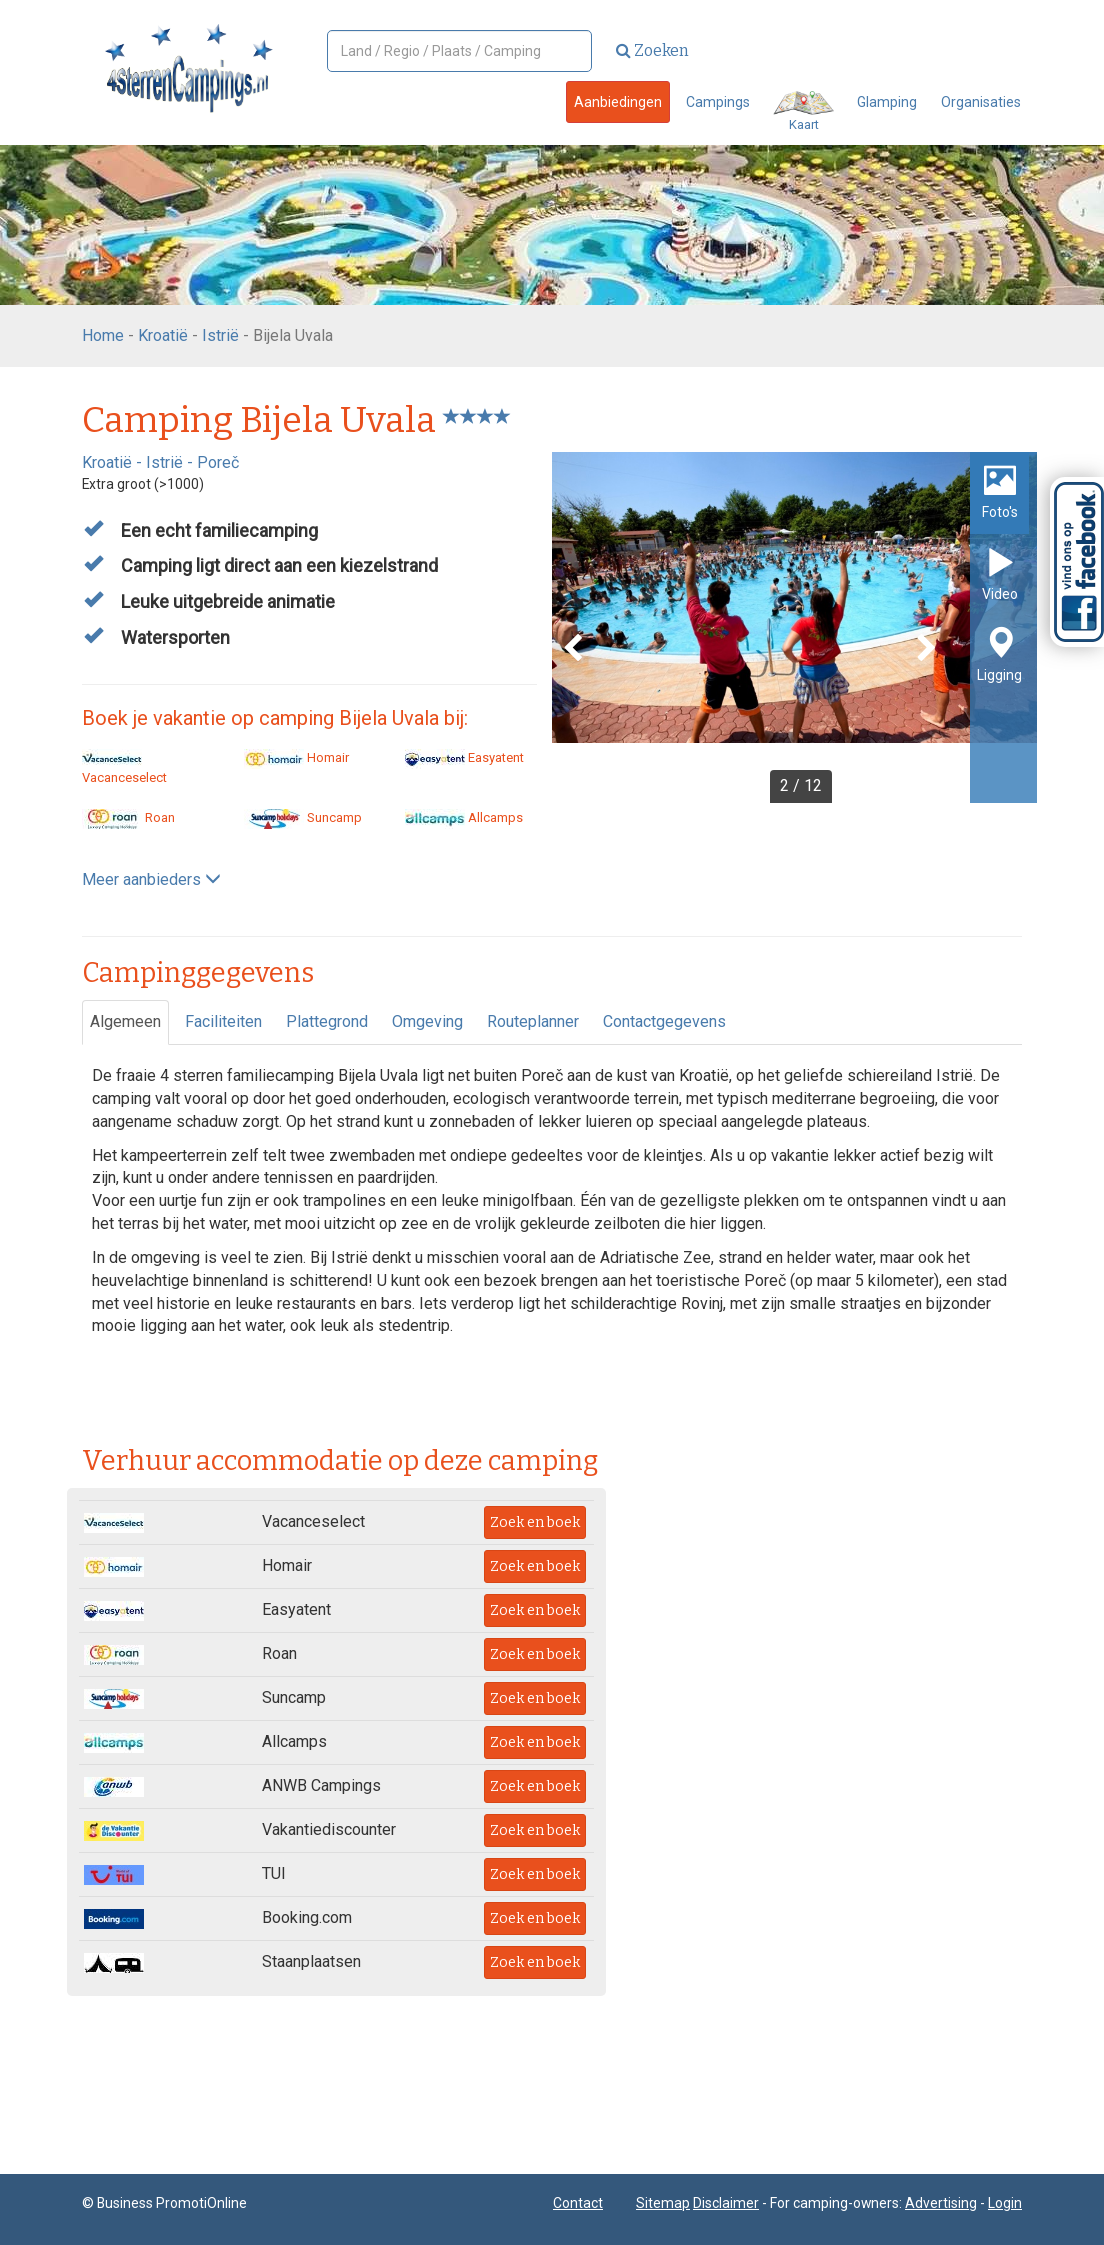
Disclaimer (726, 2203)
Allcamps (464, 817)
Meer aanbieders (151, 879)
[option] (794, 627)
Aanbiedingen (618, 102)
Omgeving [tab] (427, 1021)
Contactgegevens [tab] (664, 1021)
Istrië (220, 335)
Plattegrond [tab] (327, 1021)
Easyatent (464, 757)
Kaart (803, 111)
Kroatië (163, 335)
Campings (718, 102)
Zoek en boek (535, 1522)
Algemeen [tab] (125, 1021)
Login (1005, 2203)
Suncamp (303, 817)
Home (103, 335)
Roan (128, 817)
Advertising (941, 2203)
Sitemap (663, 2203)
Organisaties (981, 102)
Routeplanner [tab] (533, 1021)
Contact (578, 2203)
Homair (296, 757)
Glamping (887, 102)
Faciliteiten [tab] (223, 1021)
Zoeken (652, 50)
